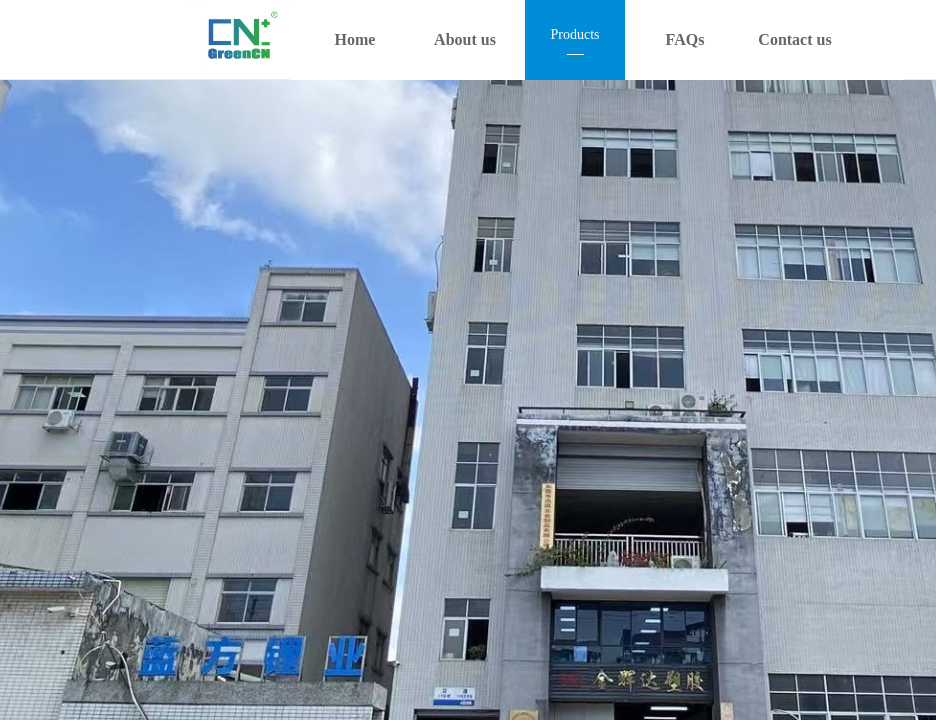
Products (575, 34)
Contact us (794, 39)
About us (465, 39)
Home (355, 39)
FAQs (685, 39)
